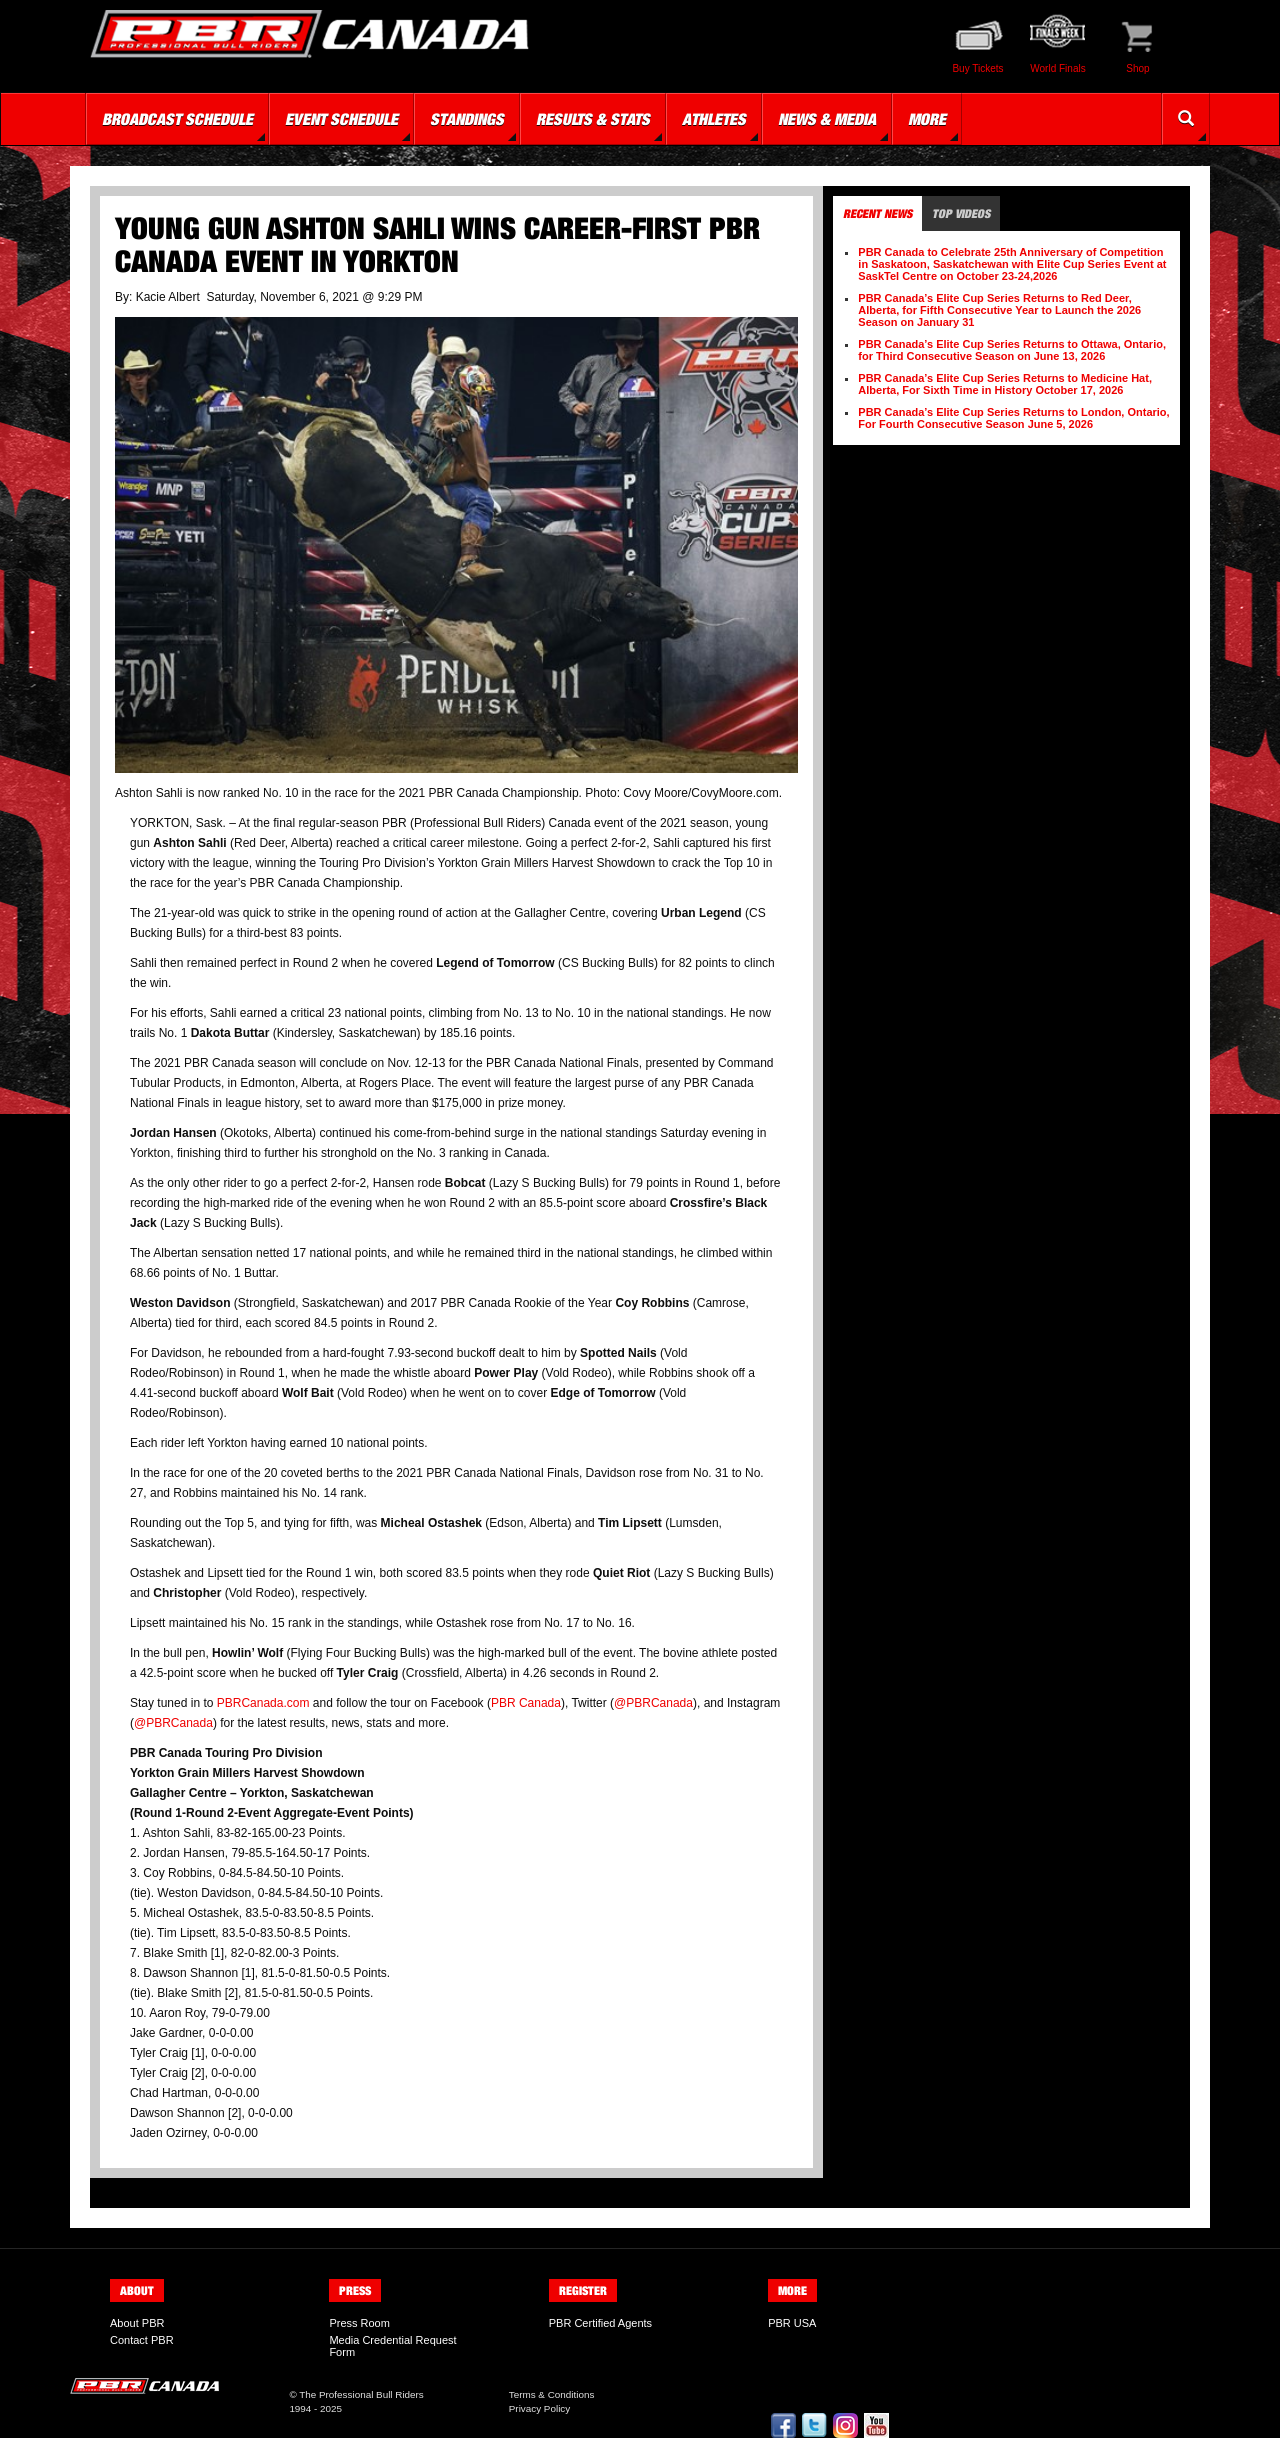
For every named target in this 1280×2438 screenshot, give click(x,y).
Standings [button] (467, 119)
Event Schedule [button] (341, 119)
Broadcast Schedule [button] (177, 119)
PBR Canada (526, 1703)
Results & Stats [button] (593, 119)
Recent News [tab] (877, 213)
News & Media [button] (827, 119)
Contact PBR (142, 2340)
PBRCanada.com (263, 1703)
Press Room (359, 2323)
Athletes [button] (714, 119)
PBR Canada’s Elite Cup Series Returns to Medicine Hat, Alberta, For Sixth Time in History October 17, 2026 (1005, 384)
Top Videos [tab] (961, 213)
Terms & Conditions (552, 2394)
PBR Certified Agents (600, 2323)
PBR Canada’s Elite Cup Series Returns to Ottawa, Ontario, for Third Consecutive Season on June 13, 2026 (1012, 350)
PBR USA (792, 2323)
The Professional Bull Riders (361, 2394)
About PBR (137, 2323)
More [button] (927, 119)
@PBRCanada (653, 1703)
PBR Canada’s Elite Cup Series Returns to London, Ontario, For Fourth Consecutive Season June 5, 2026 (1013, 418)
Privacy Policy (539, 2408)
